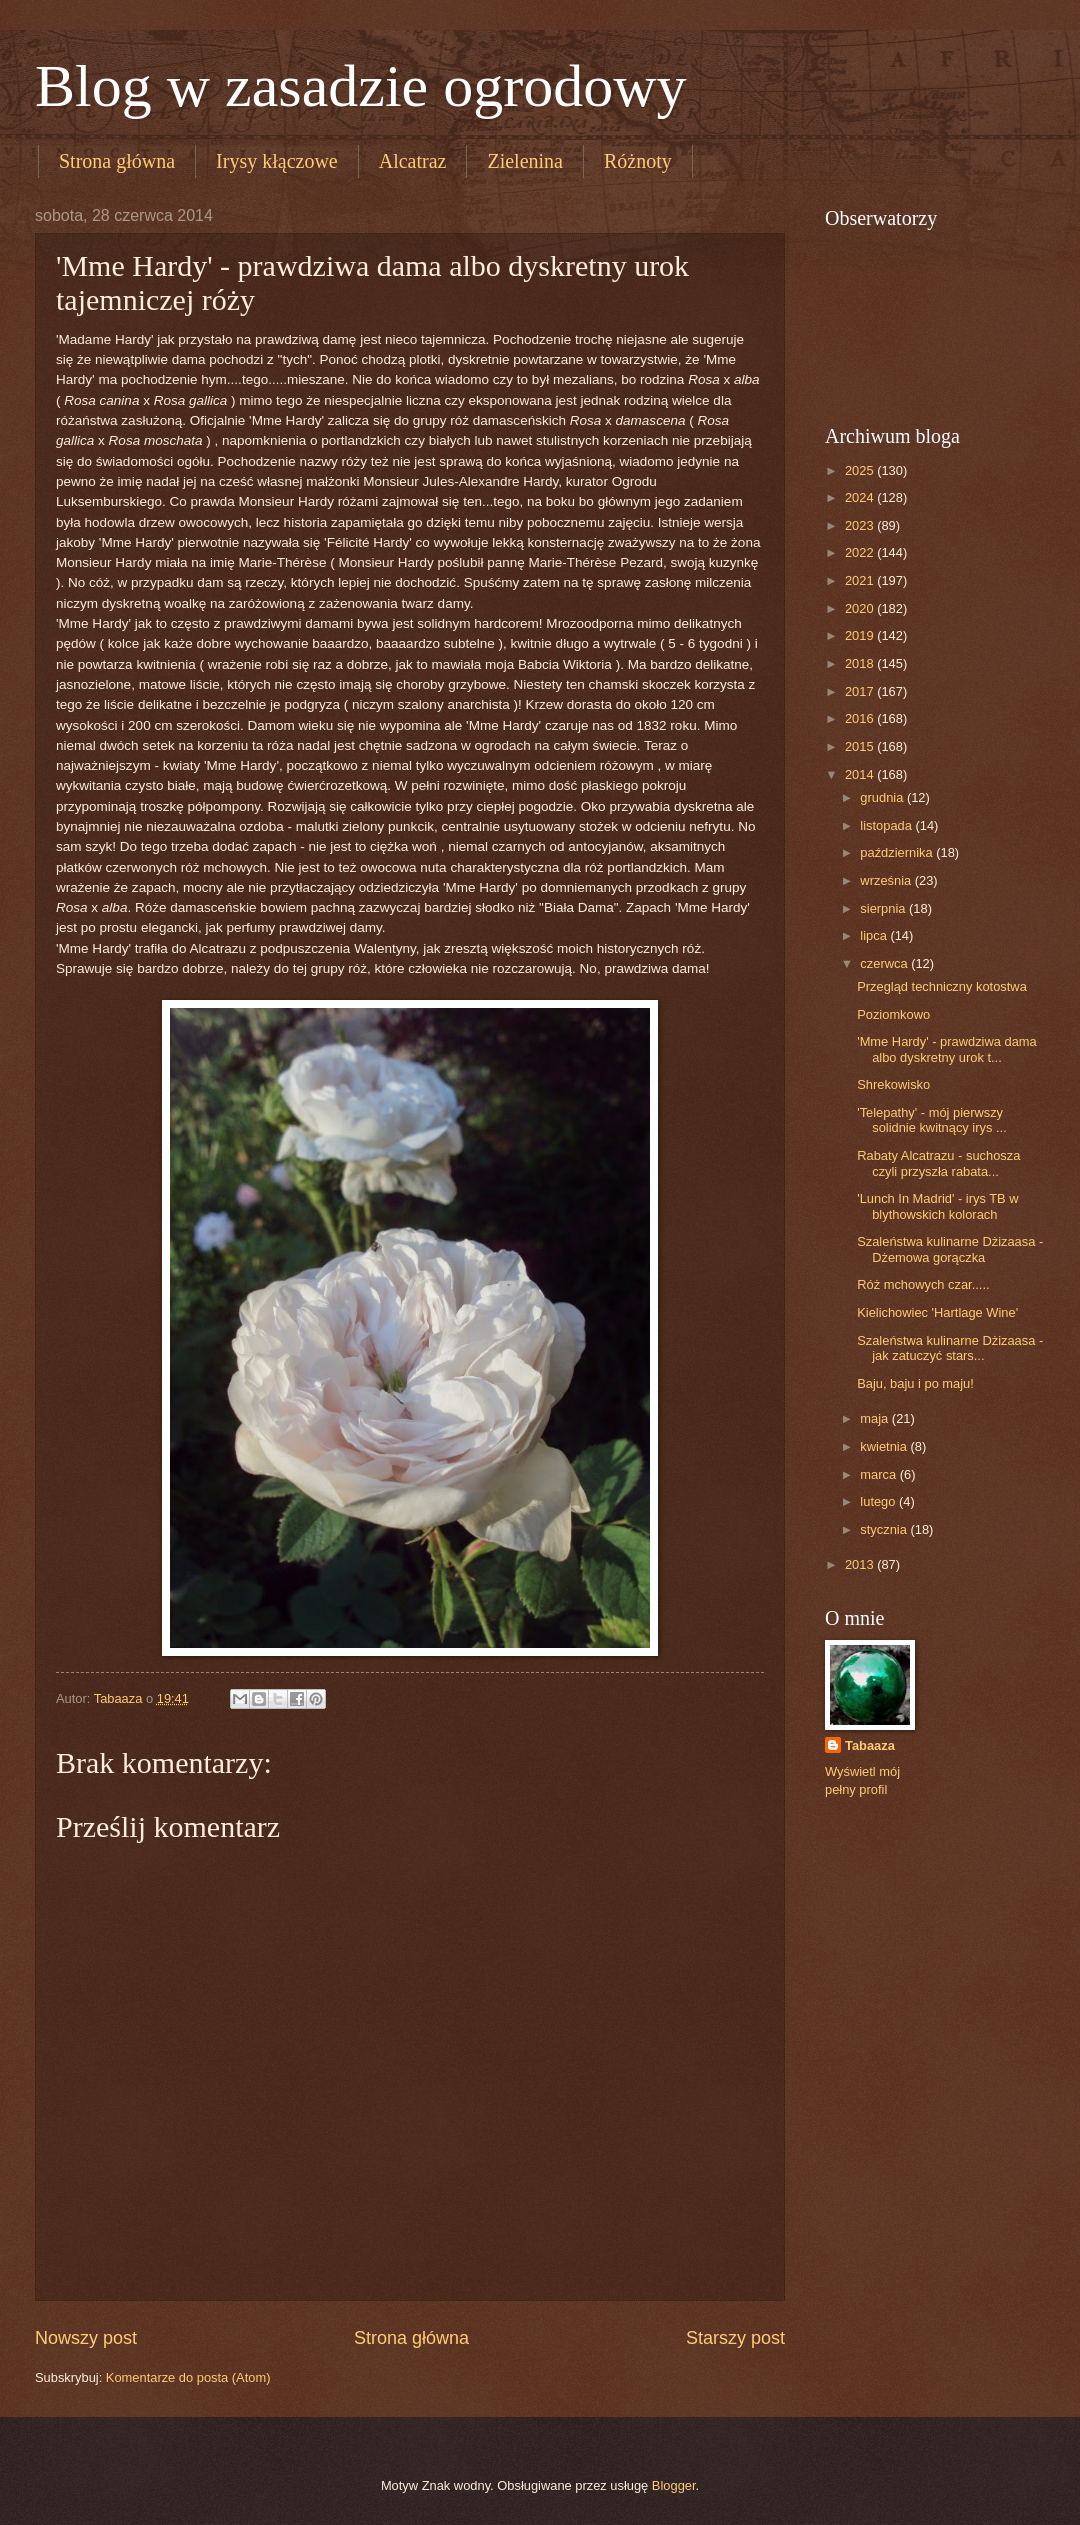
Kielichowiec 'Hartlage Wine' (937, 1312)
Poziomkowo (893, 1014)
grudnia (883, 797)
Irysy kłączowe (277, 161)
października (898, 852)
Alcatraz (413, 161)
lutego (879, 1501)
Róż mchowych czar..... (923, 1284)
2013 (861, 1564)
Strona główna (117, 161)
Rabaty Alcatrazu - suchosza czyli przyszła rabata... (938, 1163)
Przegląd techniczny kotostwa (942, 986)
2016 (861, 718)
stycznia (885, 1529)
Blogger (674, 2485)
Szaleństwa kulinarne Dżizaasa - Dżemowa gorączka (950, 1249)
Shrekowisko (893, 1084)
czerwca (885, 963)
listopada (887, 825)
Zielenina (525, 161)
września (887, 880)
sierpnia (884, 908)
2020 (861, 608)
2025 (861, 470)
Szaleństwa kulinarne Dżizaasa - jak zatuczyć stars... (950, 1348)
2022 (861, 552)
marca (879, 1474)
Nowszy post (86, 2338)
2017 (861, 691)
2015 (861, 746)
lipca (875, 935)
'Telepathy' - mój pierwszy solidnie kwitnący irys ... (932, 1120)
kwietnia (885, 1446)
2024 (861, 497)
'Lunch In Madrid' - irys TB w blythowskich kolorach (937, 1206)
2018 (861, 663)
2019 (861, 635)
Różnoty (638, 161)
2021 (861, 580)
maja (875, 1418)
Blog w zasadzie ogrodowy (361, 86)
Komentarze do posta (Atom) (188, 2377)
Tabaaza (870, 1745)
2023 (861, 525)
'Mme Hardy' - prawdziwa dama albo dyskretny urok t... (947, 1049)
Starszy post (735, 2338)
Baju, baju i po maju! (915, 1383)
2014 (861, 774)
